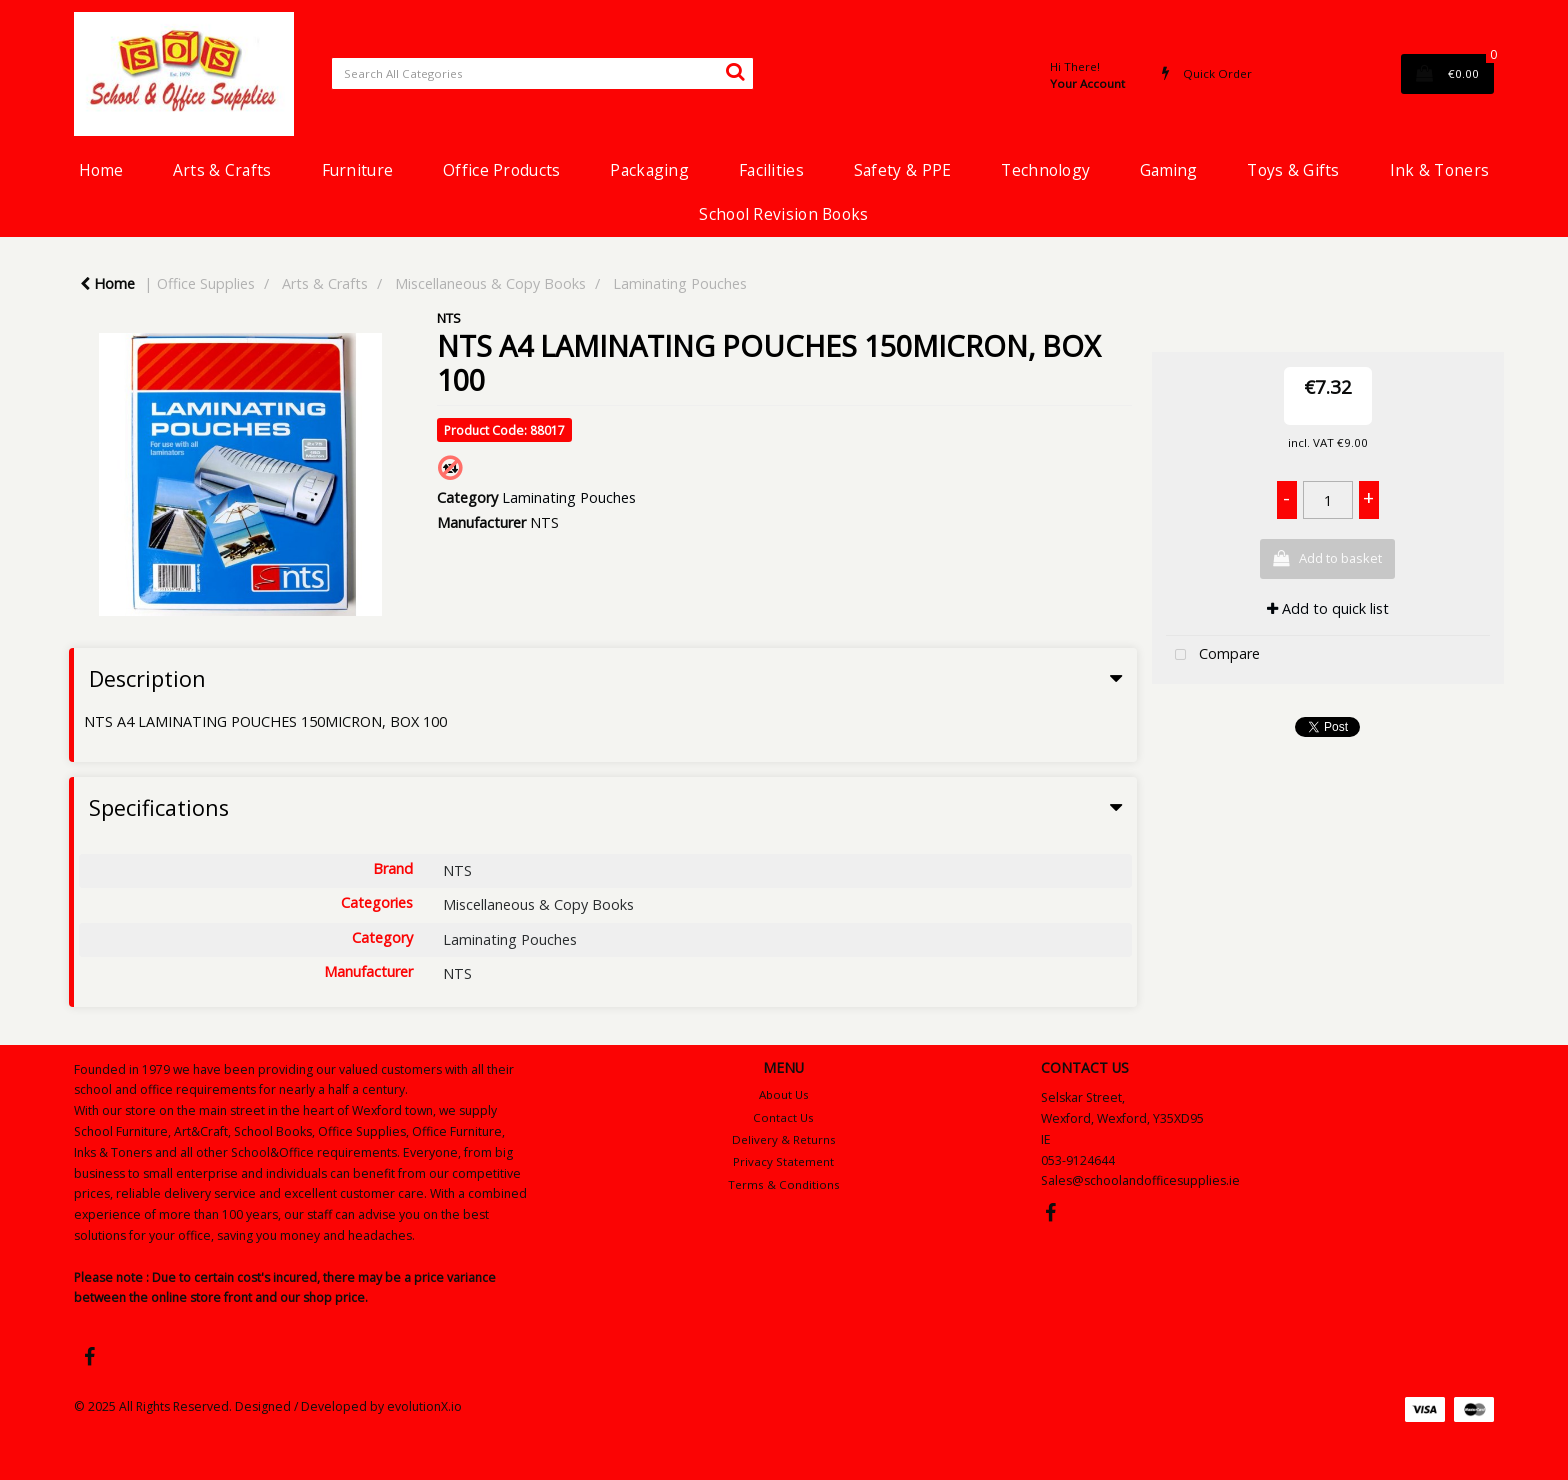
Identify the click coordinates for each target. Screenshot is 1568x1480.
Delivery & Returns (784, 1139)
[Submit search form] (735, 71)
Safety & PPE (902, 170)
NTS (449, 318)
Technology (1045, 170)
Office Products (501, 170)
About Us (784, 1094)
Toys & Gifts (1293, 170)
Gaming (1168, 170)
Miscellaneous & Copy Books (490, 283)
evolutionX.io (424, 1406)
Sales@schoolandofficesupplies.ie (1140, 1180)
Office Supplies (206, 283)
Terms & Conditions (784, 1184)
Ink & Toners (1439, 170)
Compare (1213, 655)
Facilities (771, 170)
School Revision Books (783, 214)
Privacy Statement (783, 1161)
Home (101, 170)
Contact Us (783, 1117)
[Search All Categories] (542, 73)
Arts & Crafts (222, 170)
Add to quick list (1328, 608)
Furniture (358, 170)
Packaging (649, 170)
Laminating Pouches (680, 283)
